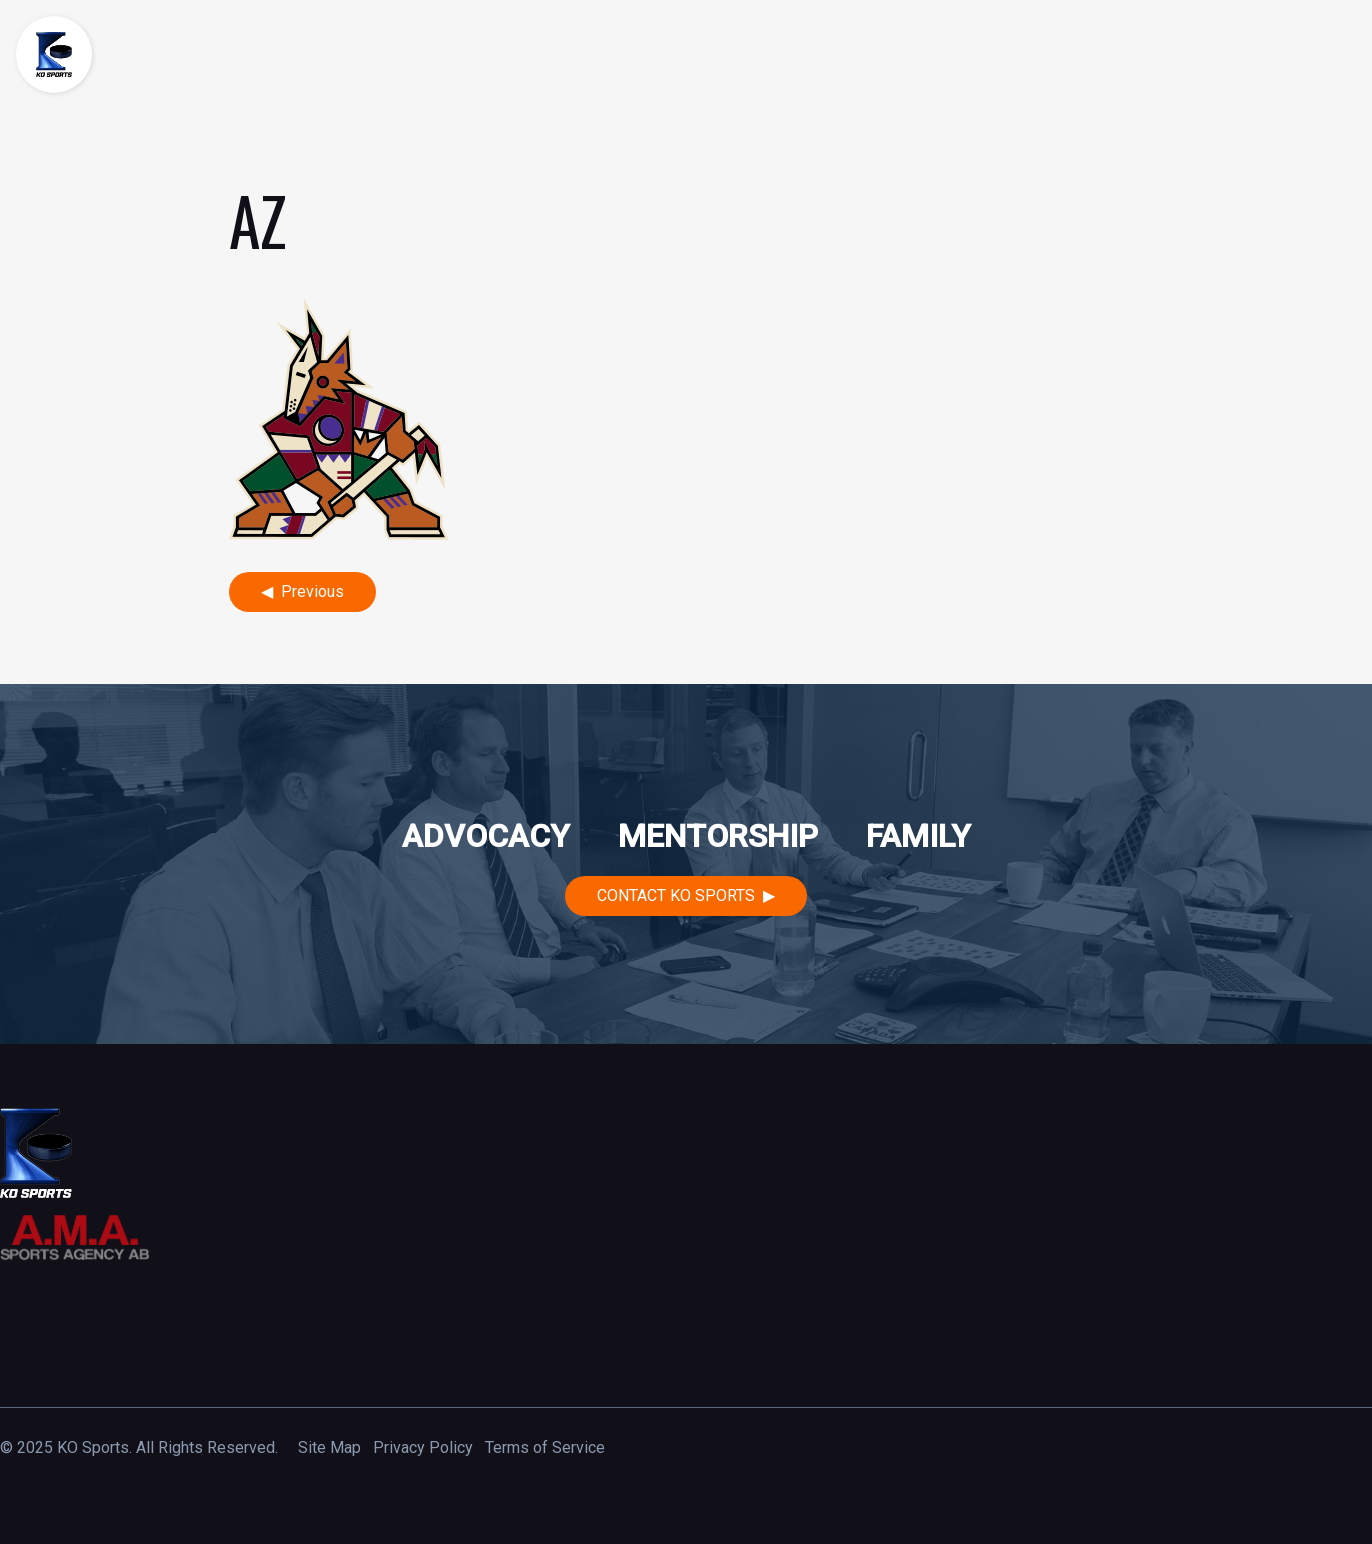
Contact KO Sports (676, 895)
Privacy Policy (423, 1447)
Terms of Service (545, 1447)
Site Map (329, 1447)
